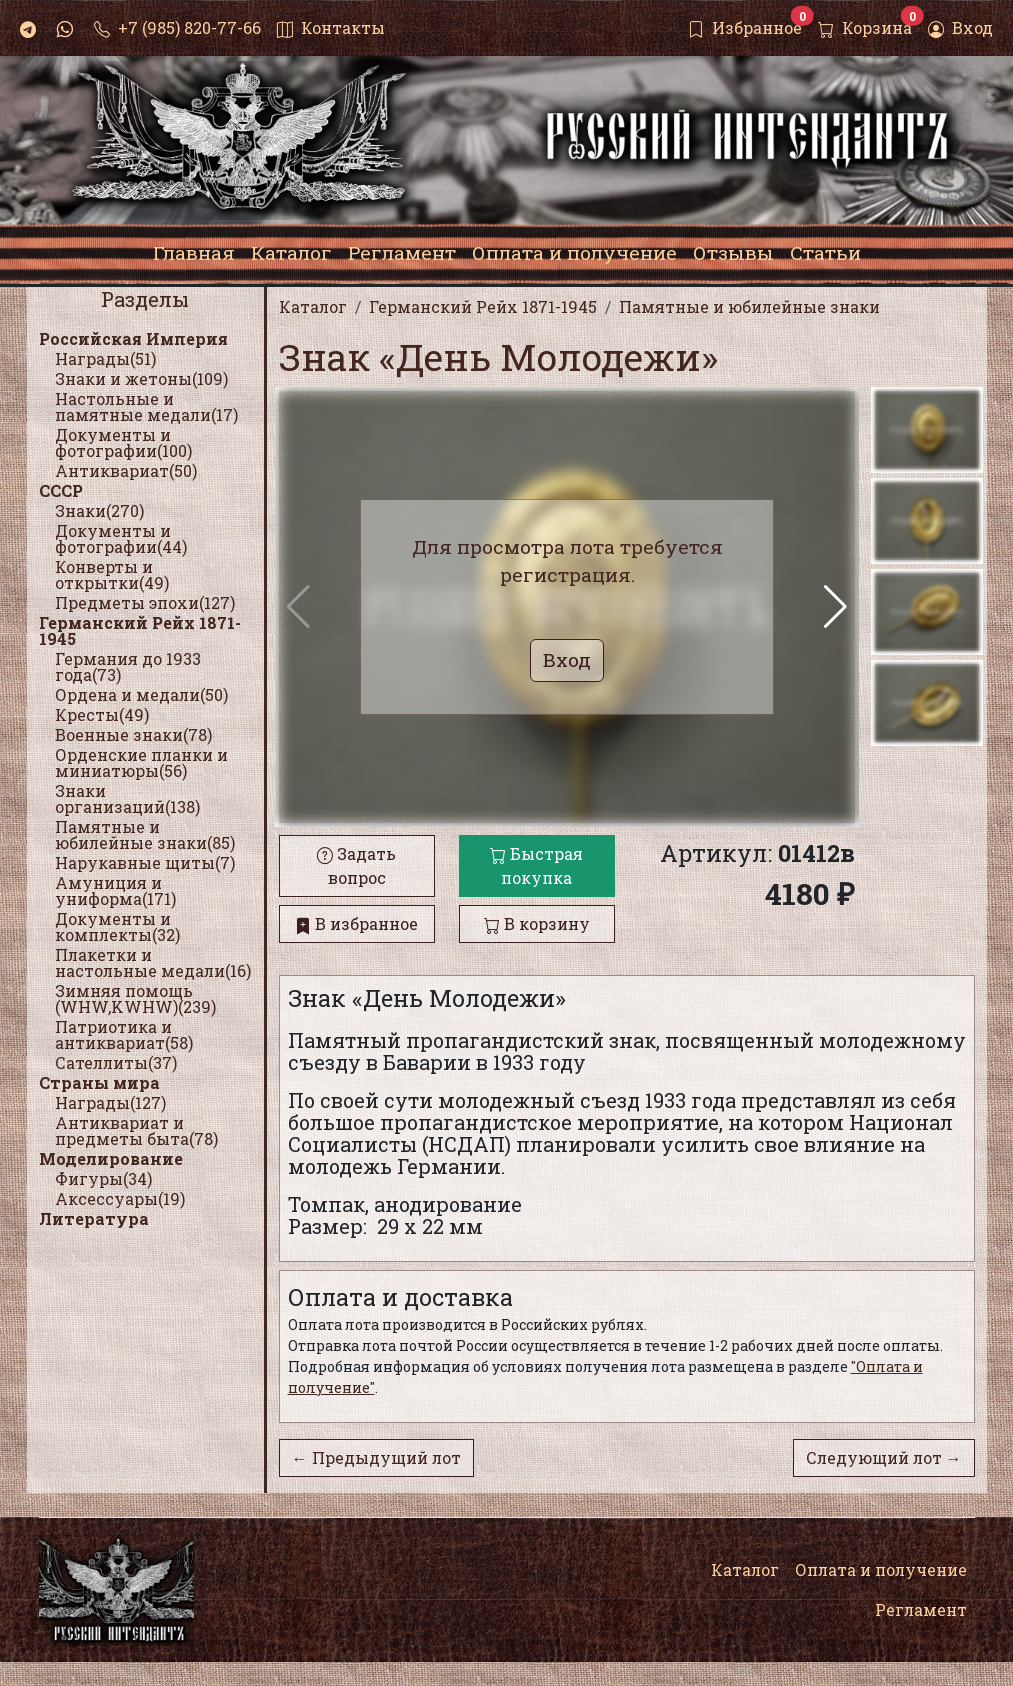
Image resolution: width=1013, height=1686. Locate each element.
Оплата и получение (881, 1569)
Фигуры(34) (103, 1178)
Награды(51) (105, 358)
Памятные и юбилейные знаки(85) (145, 834)
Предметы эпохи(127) (145, 602)
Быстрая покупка (536, 865)
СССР (61, 490)
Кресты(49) (102, 714)
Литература (94, 1218)
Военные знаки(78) (133, 734)
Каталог (745, 1569)
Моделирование (111, 1158)
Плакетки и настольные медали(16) (153, 962)
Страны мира (99, 1082)
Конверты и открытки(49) (112, 574)
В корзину (537, 923)
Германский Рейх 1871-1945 (140, 630)
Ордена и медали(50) (141, 694)
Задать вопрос (356, 865)
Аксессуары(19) (120, 1198)
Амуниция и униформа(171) (115, 890)
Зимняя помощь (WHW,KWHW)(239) (135, 998)
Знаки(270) (99, 510)
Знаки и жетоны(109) (141, 378)
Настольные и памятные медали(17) (146, 406)
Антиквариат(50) (126, 470)
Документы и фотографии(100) (123, 442)
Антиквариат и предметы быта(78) (136, 1130)
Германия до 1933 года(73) (128, 666)
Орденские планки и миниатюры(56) (141, 762)
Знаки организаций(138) (127, 798)
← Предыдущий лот (376, 1457)
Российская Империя (133, 338)
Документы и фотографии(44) (121, 538)
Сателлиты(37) (116, 1062)
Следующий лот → (884, 1457)
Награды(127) (110, 1102)
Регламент (921, 1609)
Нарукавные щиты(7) (145, 862)
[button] (835, 607)
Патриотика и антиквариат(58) (124, 1034)
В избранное (356, 923)
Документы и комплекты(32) (117, 926)
